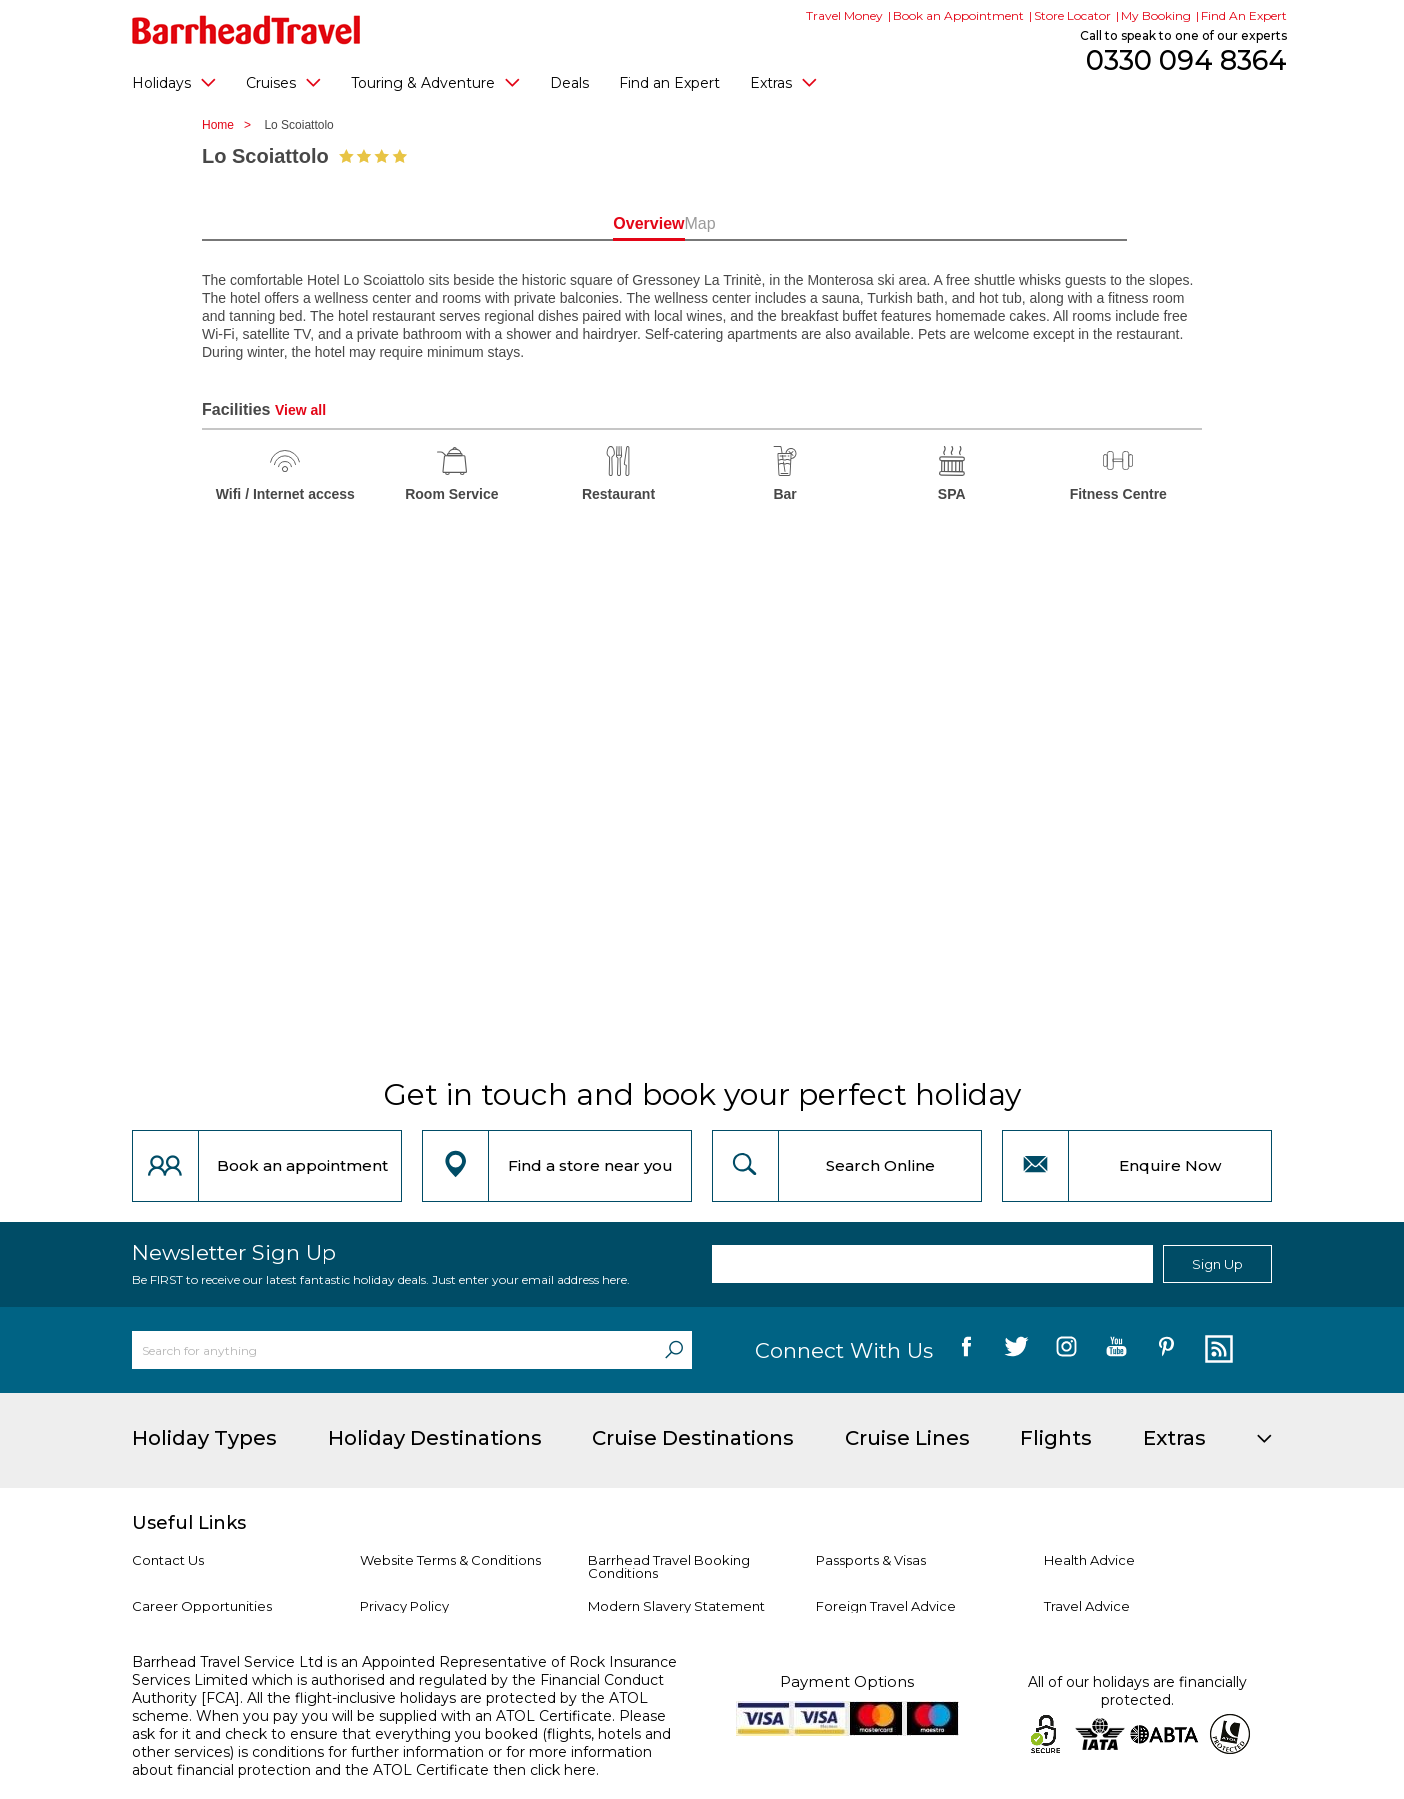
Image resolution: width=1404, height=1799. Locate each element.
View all (300, 410)
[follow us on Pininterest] (1166, 1350)
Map (791, 223)
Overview (611, 223)
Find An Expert (1244, 15)
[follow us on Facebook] (966, 1350)
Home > (231, 125)
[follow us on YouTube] (1116, 1350)
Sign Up (1217, 1264)
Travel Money (844, 15)
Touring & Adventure (435, 82)
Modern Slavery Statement (676, 1606)
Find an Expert (669, 83)
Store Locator (1072, 15)
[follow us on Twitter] (1016, 1350)
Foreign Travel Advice (886, 1606)
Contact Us (168, 1560)
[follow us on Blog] (1216, 1350)
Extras (783, 82)
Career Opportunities (202, 1606)
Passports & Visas (871, 1560)
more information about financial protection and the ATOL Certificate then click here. (392, 1761)
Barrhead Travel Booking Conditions (669, 1566)
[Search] (674, 1350)
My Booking (1156, 15)
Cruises (283, 82)
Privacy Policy (404, 1606)
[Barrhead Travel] (246, 30)
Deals (569, 83)
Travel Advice (1087, 1606)
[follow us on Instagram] (1066, 1350)
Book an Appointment (958, 15)
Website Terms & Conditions (450, 1560)
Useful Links (189, 1523)
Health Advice (1089, 1560)
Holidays (174, 82)
